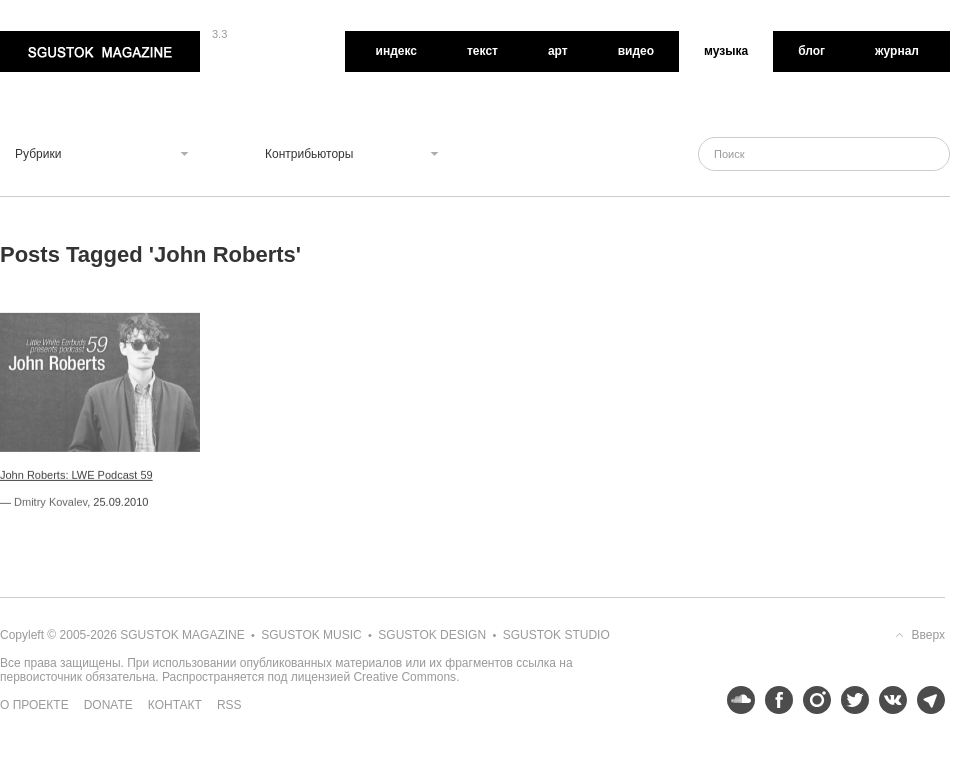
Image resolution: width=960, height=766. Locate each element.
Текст (482, 51)
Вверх (928, 635)
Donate (108, 705)
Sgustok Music (311, 635)
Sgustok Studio (556, 635)
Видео (636, 51)
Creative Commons (404, 677)
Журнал (897, 51)
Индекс (396, 51)
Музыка (726, 51)
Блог (811, 51)
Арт (558, 51)
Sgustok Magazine (100, 51)
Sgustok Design (432, 635)
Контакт (175, 705)
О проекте (34, 705)
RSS (229, 705)
